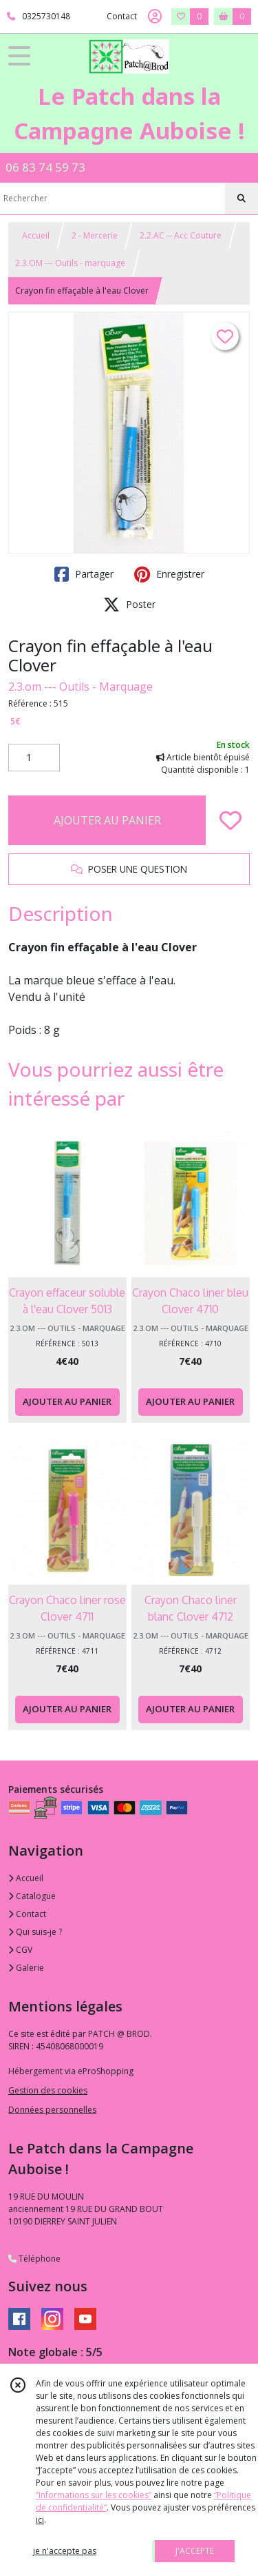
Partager (84, 574)
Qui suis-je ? (35, 1932)
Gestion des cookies (47, 2090)
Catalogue (32, 1896)
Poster (129, 604)
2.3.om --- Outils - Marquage (80, 686)
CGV (20, 1950)
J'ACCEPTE (194, 2551)
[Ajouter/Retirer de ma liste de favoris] (230, 820)
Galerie (26, 1968)
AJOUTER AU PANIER (107, 820)
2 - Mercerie (95, 235)
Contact (122, 16)
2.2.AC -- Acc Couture (181, 235)
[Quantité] (34, 757)
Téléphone (34, 2258)
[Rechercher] (241, 198)
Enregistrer (169, 574)
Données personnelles (52, 2110)
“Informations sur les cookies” (93, 2495)
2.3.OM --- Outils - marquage (70, 263)
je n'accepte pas (64, 2551)
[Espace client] (154, 16)
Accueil (36, 235)
